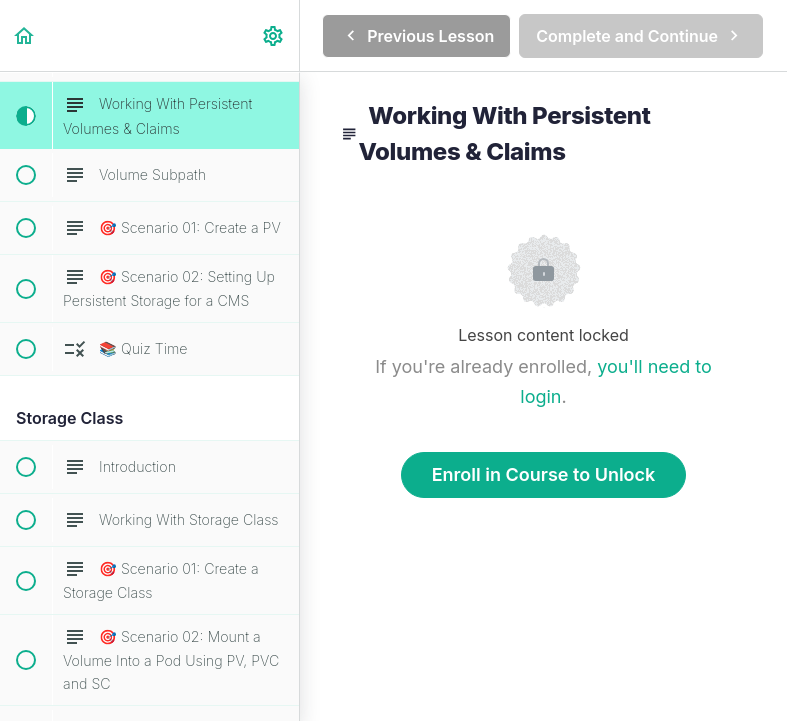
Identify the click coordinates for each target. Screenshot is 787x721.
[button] (25, 35)
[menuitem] (274, 35)
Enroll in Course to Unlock (544, 474)
